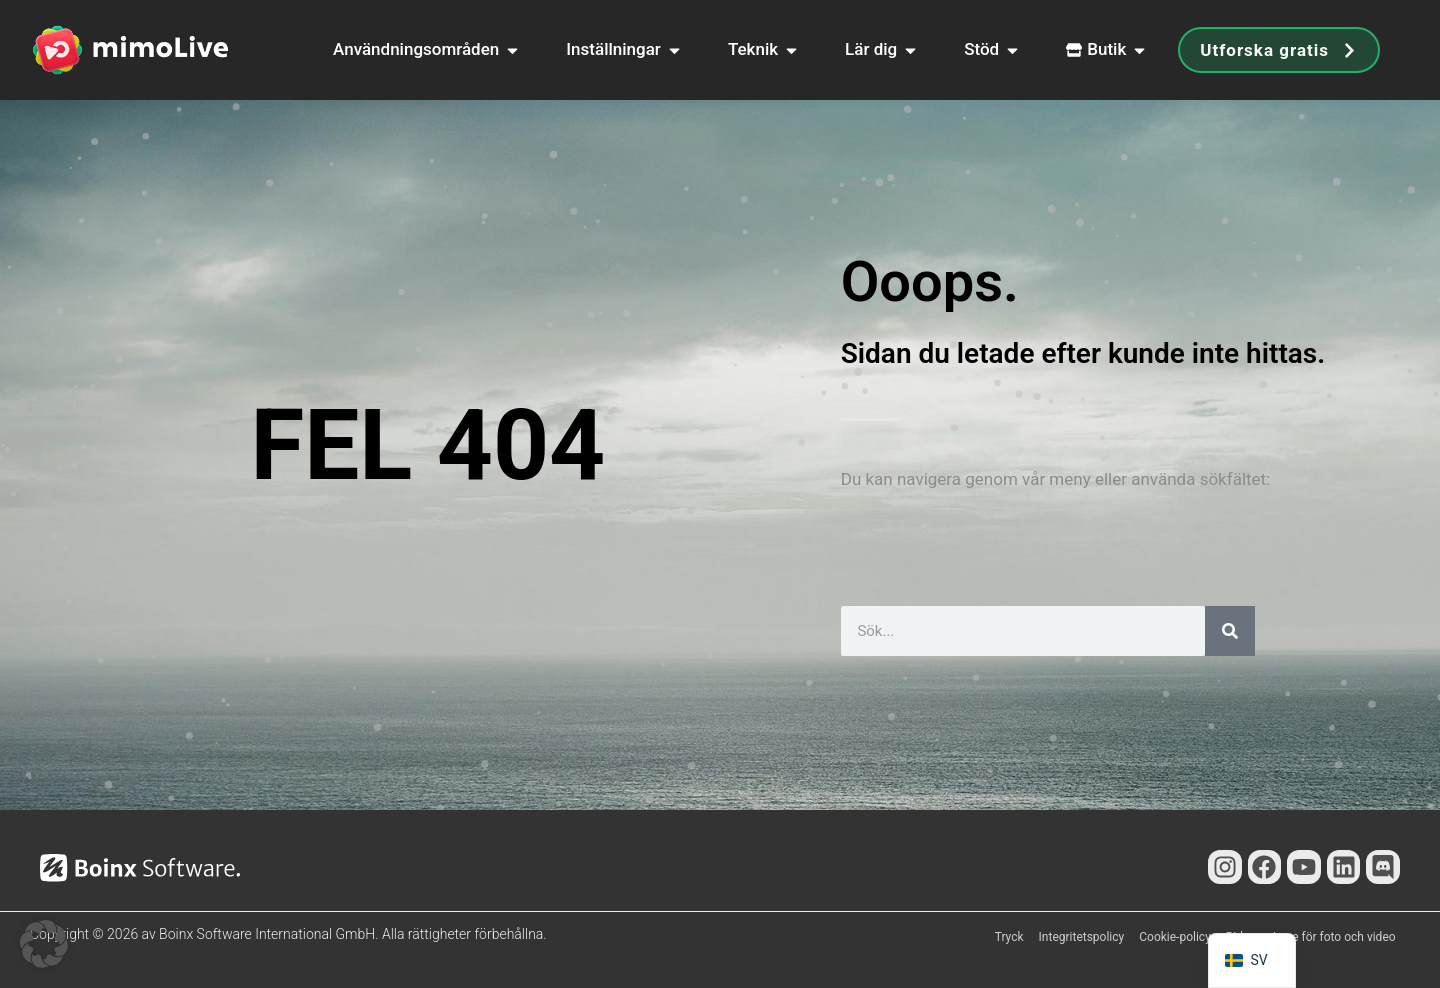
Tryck (1009, 937)
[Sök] (1230, 631)
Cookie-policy (1175, 937)
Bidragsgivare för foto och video (1311, 937)
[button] (44, 944)
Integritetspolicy (1082, 937)
